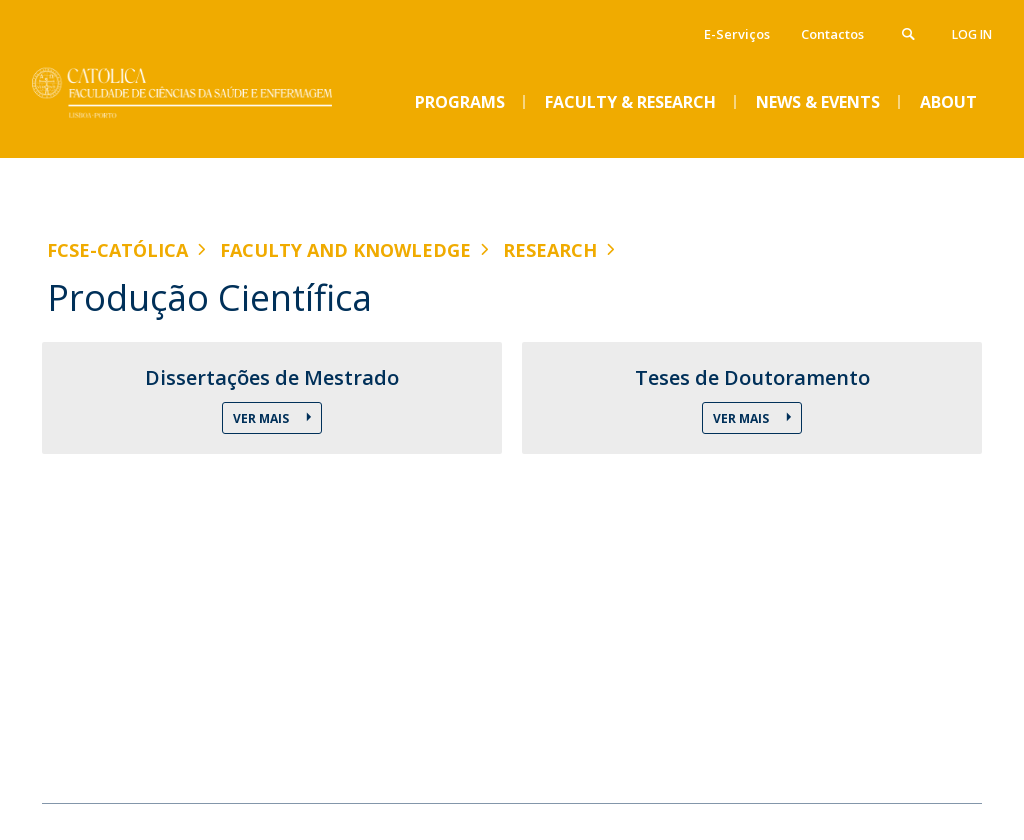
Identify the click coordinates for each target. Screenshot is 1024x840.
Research (550, 250)
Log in (972, 34)
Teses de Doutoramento (752, 378)
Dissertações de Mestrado (272, 378)
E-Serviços (737, 34)
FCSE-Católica (117, 250)
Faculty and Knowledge (345, 250)
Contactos (832, 34)
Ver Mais (262, 418)
